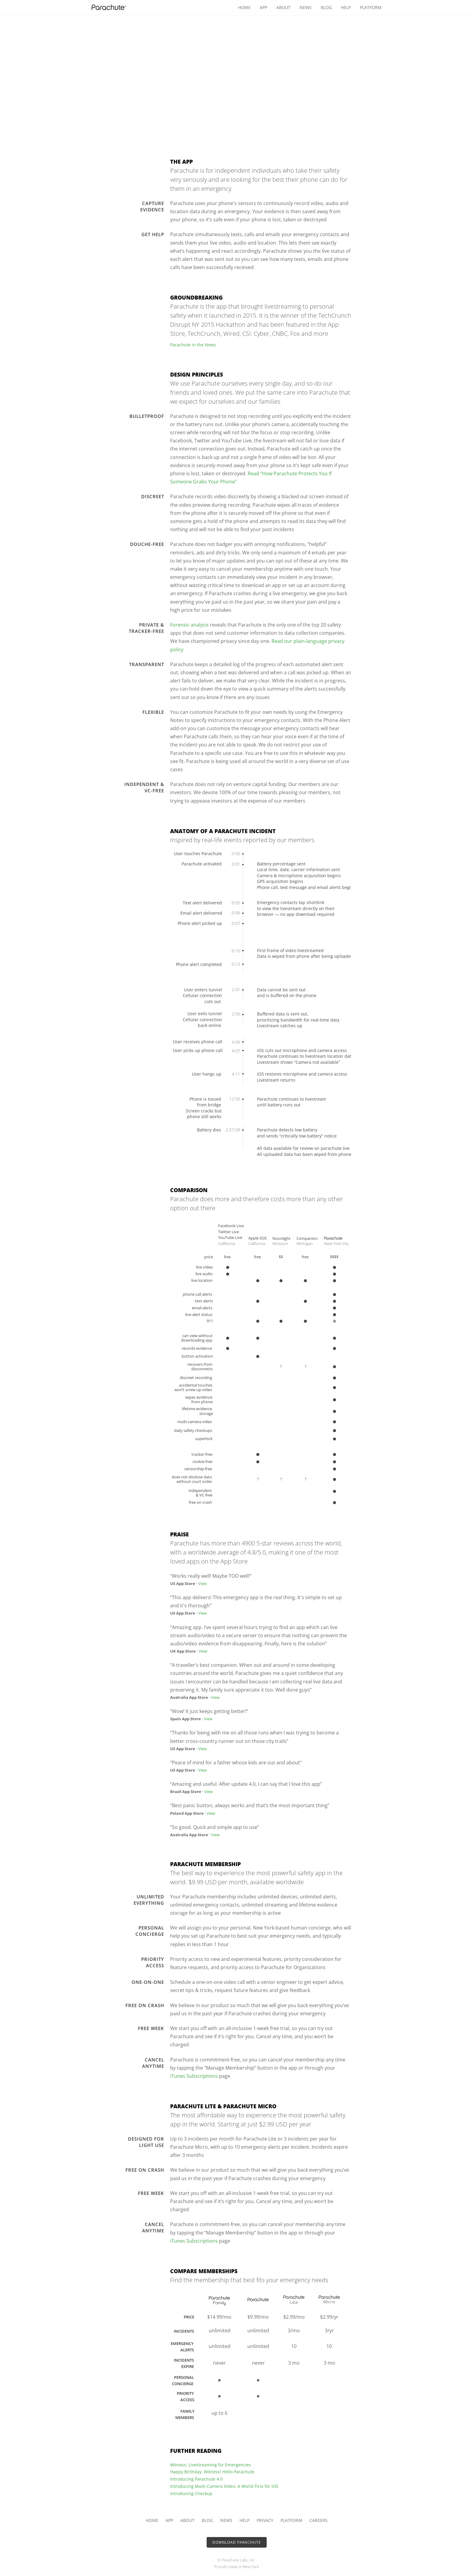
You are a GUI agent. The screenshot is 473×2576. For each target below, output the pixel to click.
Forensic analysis (189, 624)
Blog (326, 7)
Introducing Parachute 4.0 (196, 2479)
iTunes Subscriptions (194, 2076)
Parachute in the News (193, 345)
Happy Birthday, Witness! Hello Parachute (212, 2472)
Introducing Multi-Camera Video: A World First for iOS (224, 2486)
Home (244, 7)
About (283, 7)
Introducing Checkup (191, 2493)
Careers (319, 2520)
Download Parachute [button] (236, 2542)
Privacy (265, 2520)
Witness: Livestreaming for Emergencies (210, 2465)
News (306, 7)
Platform (371, 7)
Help (346, 7)
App (263, 7)
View (202, 1583)
